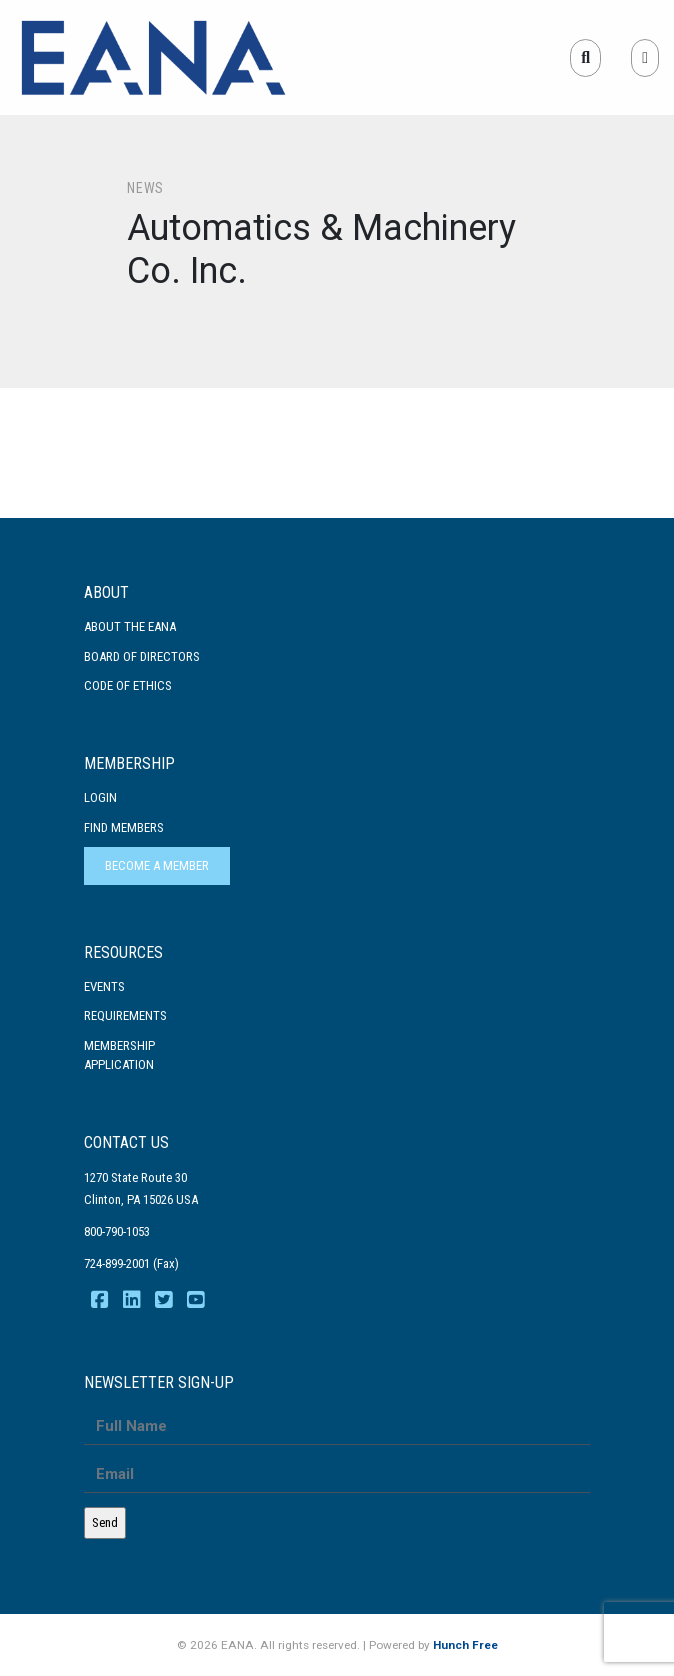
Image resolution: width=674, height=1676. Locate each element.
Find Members (124, 827)
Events (104, 986)
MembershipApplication (119, 1055)
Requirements (125, 1015)
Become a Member (157, 865)
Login (100, 797)
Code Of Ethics (128, 685)
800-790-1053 (117, 1231)
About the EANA (130, 626)
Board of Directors (142, 656)
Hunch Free (465, 1645)
